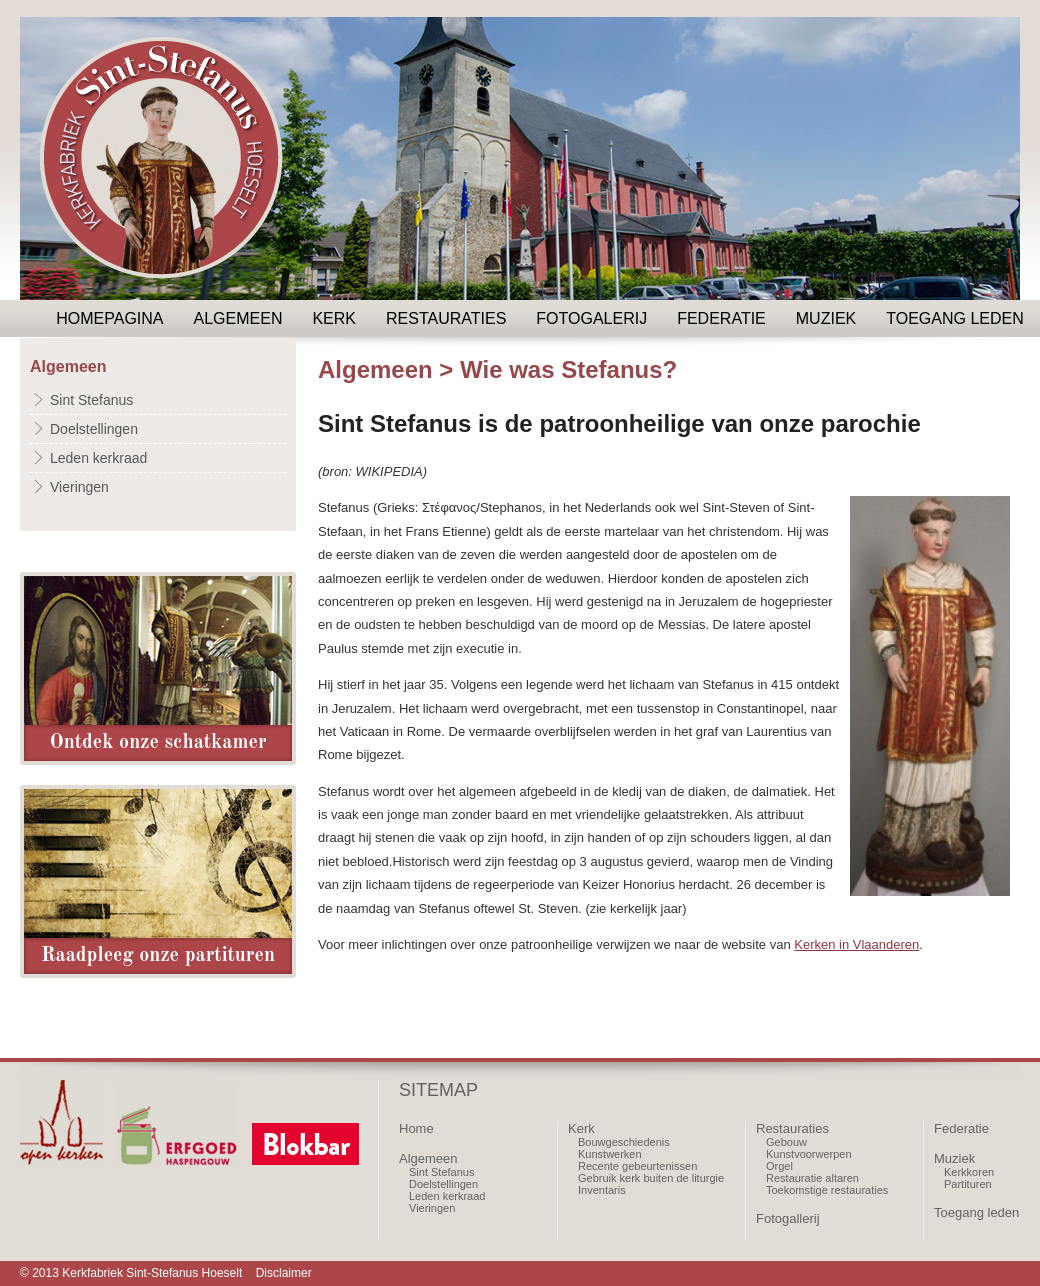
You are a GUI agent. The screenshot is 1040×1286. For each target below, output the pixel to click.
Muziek (826, 318)
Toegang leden (955, 318)
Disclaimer (284, 1273)
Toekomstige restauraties (827, 1190)
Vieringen (79, 487)
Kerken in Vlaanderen (856, 944)
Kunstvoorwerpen (809, 1154)
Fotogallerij (788, 1218)
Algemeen (238, 318)
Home (416, 1128)
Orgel (779, 1166)
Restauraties (446, 318)
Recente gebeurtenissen (637, 1166)
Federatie (721, 318)
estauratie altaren (816, 1178)
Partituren (968, 1184)
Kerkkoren (969, 1172)
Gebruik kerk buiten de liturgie (651, 1178)
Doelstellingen (94, 429)
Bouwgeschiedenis (624, 1142)
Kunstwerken (610, 1154)
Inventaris (602, 1190)
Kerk (334, 318)
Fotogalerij (591, 318)
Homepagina (109, 318)
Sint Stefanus (91, 400)
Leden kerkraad (98, 458)
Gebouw (786, 1142)
